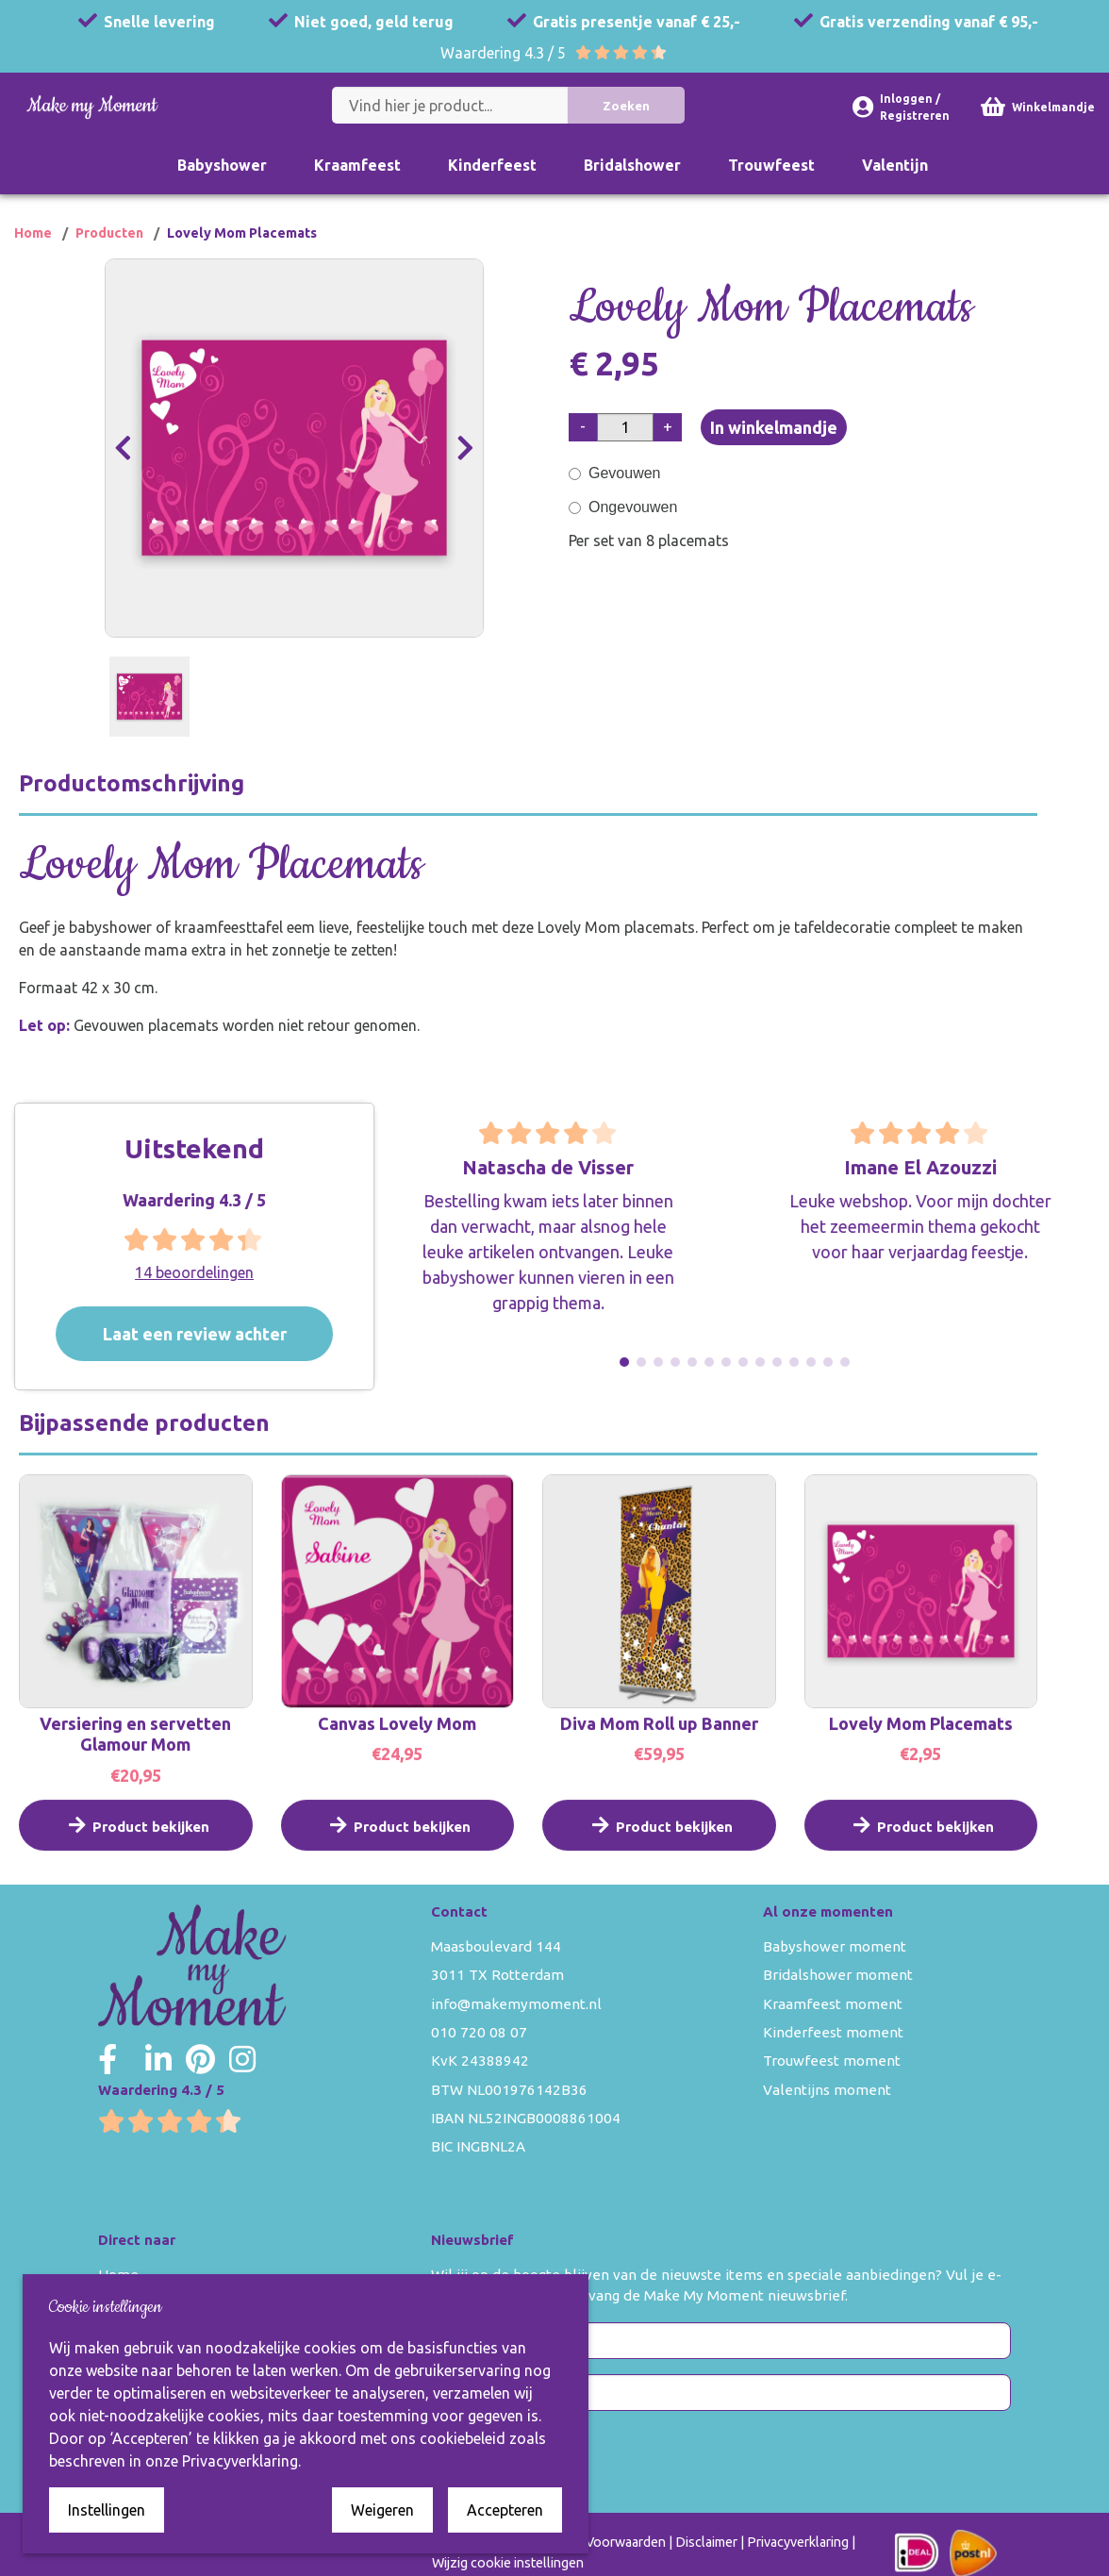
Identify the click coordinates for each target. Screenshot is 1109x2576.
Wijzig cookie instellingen (508, 2562)
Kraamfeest (357, 165)
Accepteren (505, 2509)
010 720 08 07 (479, 2032)
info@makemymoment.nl (516, 2004)
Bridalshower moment (838, 1975)
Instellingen (106, 2509)
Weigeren (382, 2509)
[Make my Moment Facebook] (107, 2059)
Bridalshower (632, 165)
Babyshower (222, 165)
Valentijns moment (827, 2090)
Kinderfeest (492, 165)
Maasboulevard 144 (496, 1946)
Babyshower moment (834, 1946)
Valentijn (895, 165)
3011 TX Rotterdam (497, 1975)
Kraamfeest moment (832, 2004)
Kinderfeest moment (833, 2032)
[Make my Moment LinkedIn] (158, 2059)
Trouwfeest (771, 165)
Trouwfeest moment (832, 2060)
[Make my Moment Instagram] (242, 2059)
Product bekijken (135, 1844)
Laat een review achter (219, 1333)
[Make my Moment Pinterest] (200, 2059)
